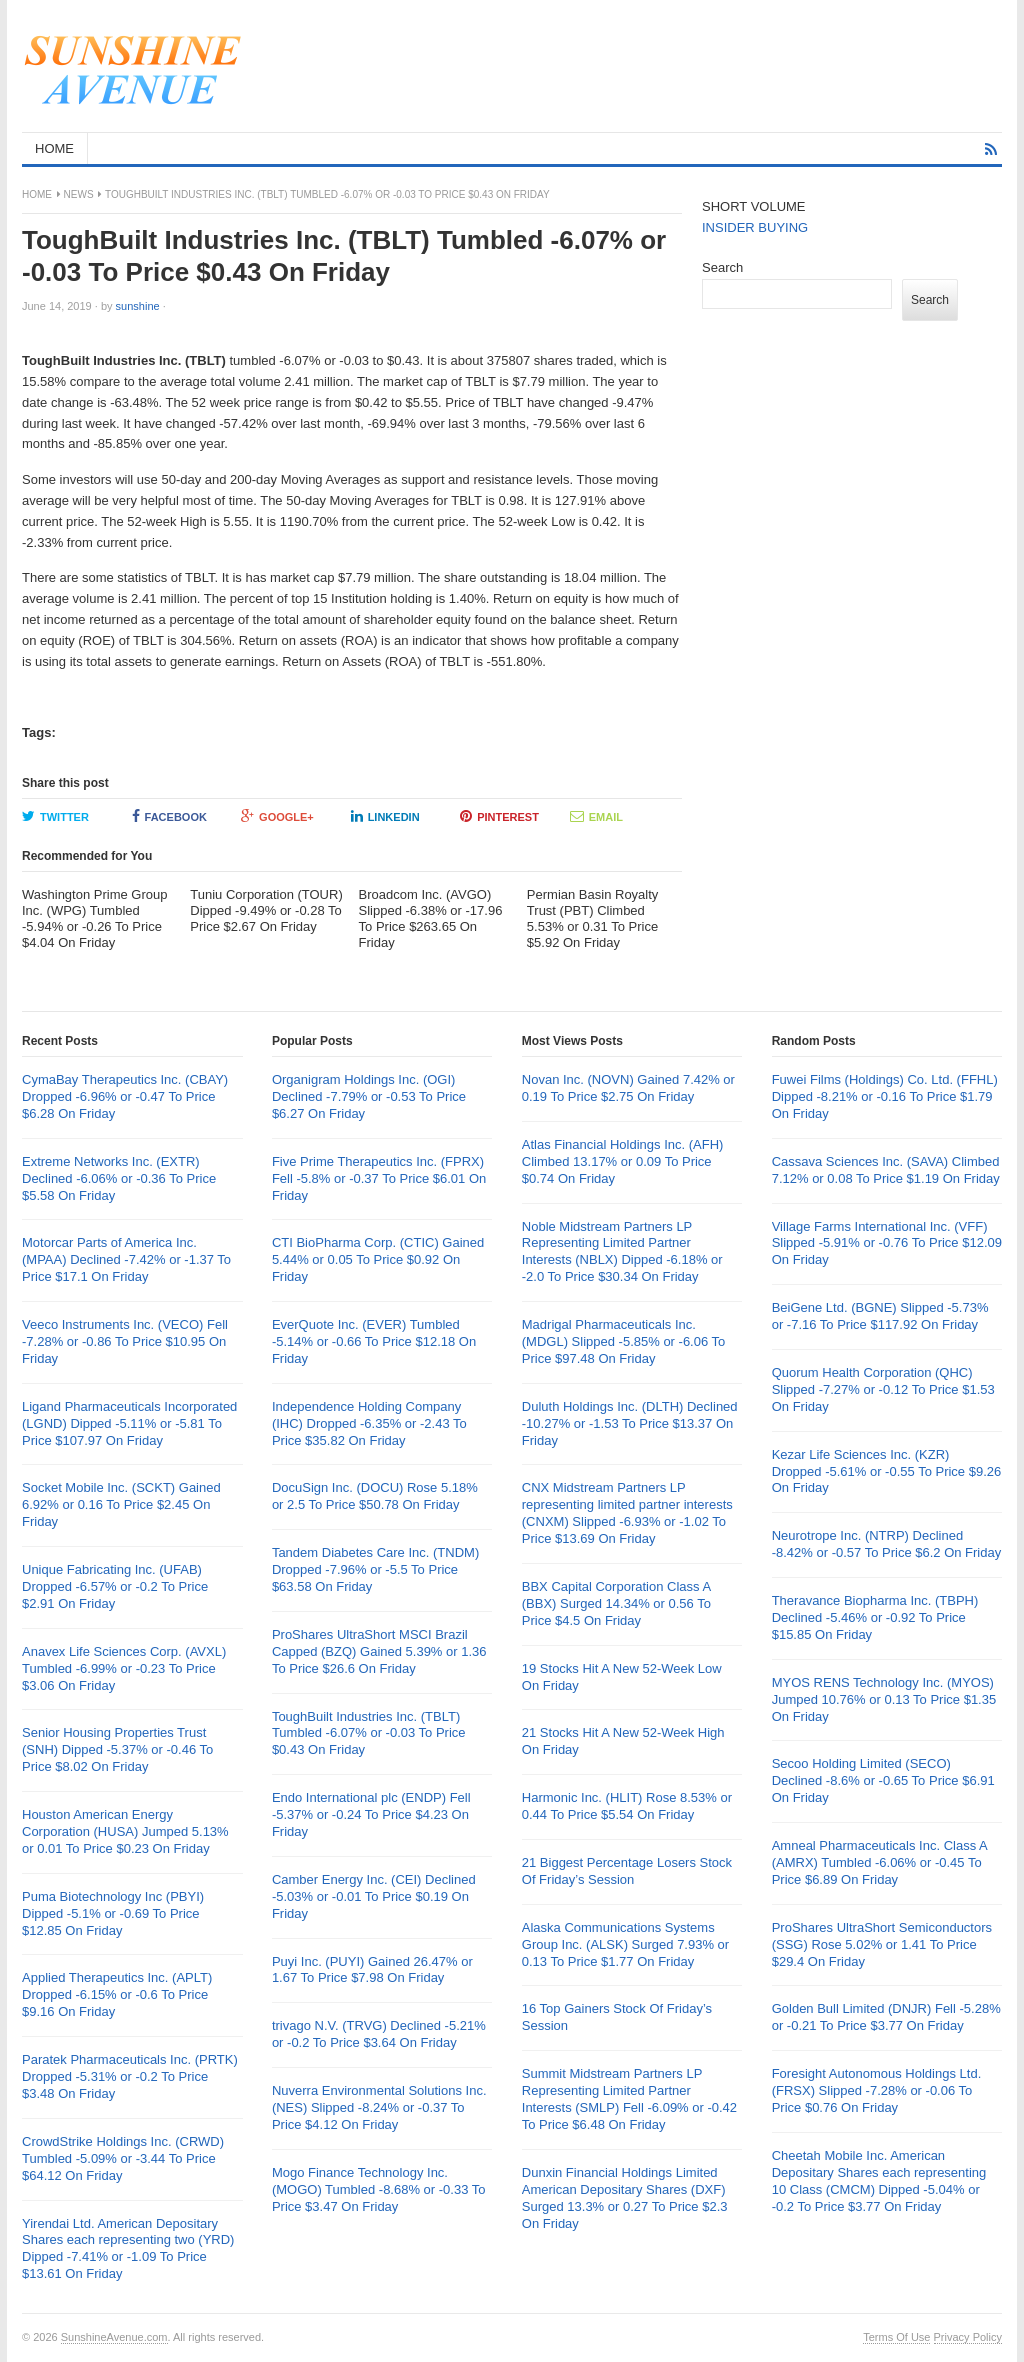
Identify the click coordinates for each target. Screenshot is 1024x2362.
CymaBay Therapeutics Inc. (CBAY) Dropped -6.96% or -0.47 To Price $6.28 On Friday (125, 1096)
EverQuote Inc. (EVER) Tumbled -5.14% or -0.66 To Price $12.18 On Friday (374, 1341)
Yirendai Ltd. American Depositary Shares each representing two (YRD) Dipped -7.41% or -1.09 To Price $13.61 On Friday (128, 2249)
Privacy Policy (968, 2337)
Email (596, 816)
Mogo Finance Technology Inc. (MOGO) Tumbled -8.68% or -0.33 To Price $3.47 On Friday (379, 2189)
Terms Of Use (896, 2337)
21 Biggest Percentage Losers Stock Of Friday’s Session (627, 1871)
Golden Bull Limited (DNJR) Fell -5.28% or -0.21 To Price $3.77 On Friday (886, 2017)
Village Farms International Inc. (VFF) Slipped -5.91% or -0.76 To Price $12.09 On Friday (887, 1243)
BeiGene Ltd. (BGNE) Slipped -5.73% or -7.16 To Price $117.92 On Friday (880, 1316)
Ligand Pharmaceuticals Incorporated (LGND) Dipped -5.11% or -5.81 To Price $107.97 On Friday (129, 1423)
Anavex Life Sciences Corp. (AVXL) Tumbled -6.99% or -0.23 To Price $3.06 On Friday (124, 1668)
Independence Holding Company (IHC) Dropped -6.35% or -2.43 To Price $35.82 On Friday (369, 1423)
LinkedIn (385, 816)
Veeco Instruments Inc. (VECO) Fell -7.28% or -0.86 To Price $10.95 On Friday (125, 1341)
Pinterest (499, 816)
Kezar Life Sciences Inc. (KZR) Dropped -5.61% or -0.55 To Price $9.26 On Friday (887, 1471)
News (79, 194)
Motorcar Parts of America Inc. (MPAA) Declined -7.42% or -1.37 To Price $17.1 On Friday (126, 1259)
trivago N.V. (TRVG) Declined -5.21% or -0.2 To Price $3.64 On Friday (379, 2034)
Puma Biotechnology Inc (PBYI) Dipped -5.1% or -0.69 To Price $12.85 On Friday (113, 1913)
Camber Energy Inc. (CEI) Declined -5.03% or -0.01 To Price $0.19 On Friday (374, 1896)
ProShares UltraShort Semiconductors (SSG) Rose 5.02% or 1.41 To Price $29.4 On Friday (882, 1944)
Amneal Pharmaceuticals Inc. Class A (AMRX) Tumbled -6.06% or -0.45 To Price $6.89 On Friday (879, 1862)
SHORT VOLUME (754, 206)
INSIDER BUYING (755, 227)
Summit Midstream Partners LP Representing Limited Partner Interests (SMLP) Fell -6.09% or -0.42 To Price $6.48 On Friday (629, 2099)
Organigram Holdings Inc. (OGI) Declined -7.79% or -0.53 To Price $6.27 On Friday (369, 1096)
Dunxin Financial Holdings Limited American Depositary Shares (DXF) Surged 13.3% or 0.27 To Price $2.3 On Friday (625, 2198)
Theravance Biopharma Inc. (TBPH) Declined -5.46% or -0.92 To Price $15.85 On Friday (875, 1617)
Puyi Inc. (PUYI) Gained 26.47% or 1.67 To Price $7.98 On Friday (372, 1970)
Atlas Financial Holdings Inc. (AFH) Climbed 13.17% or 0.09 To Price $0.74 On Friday (623, 1161)
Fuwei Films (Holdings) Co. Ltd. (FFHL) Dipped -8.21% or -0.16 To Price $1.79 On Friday (885, 1096)
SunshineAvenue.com (114, 2337)
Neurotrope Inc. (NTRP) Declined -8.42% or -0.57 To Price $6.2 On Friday (887, 1544)
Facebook (169, 816)
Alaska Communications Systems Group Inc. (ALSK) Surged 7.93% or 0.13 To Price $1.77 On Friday (625, 1944)
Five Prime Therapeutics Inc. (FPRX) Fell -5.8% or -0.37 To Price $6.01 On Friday (379, 1178)
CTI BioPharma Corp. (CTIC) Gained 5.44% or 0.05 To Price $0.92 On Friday (378, 1259)
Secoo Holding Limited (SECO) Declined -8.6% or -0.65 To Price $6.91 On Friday (883, 1780)
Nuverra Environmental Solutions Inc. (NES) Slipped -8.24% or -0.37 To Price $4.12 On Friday (379, 2107)
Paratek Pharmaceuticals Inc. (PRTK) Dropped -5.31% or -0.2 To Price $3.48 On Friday (130, 2076)
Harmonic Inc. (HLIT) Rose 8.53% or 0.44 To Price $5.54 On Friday (627, 1806)
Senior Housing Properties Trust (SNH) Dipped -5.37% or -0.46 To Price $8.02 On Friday (117, 1749)
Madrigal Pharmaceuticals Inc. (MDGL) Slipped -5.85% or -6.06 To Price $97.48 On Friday (624, 1341)
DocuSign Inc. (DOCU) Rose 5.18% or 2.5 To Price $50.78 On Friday (375, 1496)
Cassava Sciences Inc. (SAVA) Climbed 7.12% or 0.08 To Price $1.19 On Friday (886, 1170)
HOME (54, 148)
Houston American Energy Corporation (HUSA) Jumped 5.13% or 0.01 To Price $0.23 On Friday (125, 1831)
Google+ (277, 816)
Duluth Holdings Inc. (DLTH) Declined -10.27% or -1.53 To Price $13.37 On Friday (630, 1423)
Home (37, 194)
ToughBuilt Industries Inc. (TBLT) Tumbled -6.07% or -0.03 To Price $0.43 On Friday (369, 1733)
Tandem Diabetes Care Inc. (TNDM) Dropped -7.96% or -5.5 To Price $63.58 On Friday (375, 1569)
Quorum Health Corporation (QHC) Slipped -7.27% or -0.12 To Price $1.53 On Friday (883, 1389)
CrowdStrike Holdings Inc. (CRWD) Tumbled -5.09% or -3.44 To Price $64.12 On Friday (123, 2158)
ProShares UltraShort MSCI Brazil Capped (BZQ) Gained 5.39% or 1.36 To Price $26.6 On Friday (379, 1651)
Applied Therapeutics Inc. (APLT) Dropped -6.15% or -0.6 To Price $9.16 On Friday (117, 1994)
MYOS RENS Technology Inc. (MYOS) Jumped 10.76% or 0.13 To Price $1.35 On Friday (884, 1699)
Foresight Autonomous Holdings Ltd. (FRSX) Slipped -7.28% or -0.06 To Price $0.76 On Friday (877, 2090)
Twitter (55, 816)
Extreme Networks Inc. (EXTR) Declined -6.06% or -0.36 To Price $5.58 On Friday (119, 1178)
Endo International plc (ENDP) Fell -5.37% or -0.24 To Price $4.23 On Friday (371, 1814)
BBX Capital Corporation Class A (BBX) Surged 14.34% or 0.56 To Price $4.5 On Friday (616, 1603)
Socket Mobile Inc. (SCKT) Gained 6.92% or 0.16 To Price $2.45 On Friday (121, 1504)
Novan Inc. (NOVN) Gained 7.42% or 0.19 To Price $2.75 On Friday (628, 1088)
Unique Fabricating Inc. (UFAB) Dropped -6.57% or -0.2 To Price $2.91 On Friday (115, 1586)
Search (722, 267)
